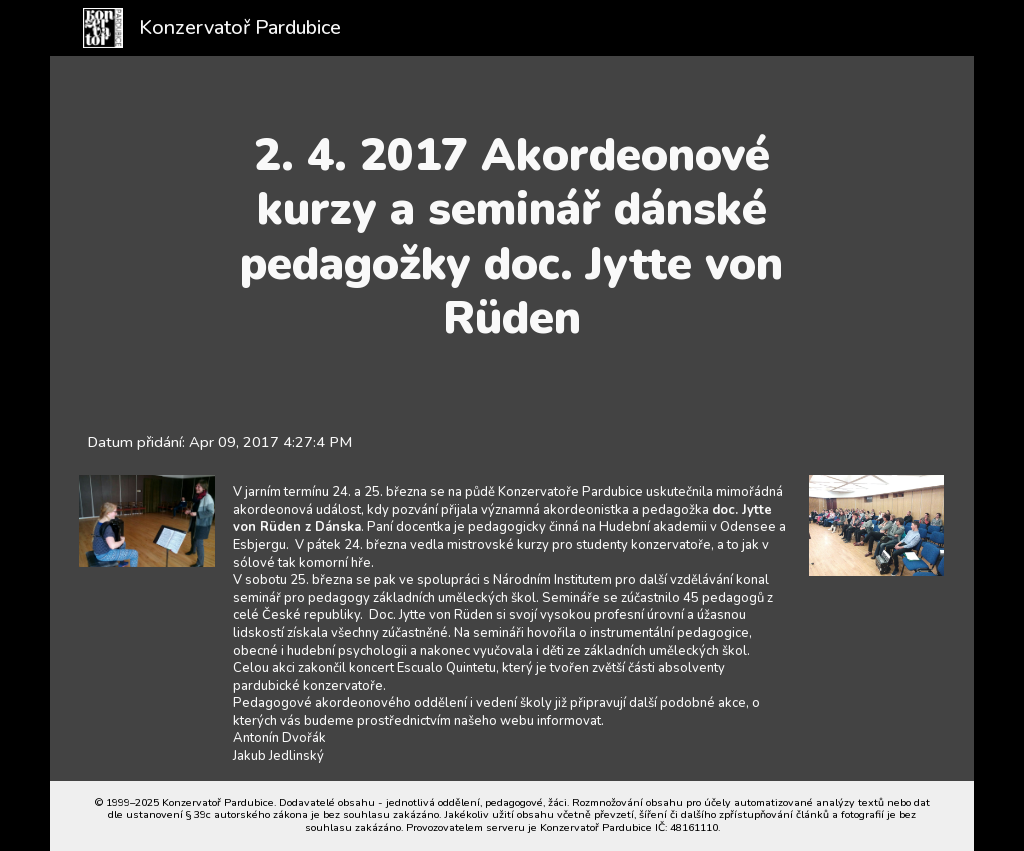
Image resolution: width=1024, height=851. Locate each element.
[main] (511, 237)
